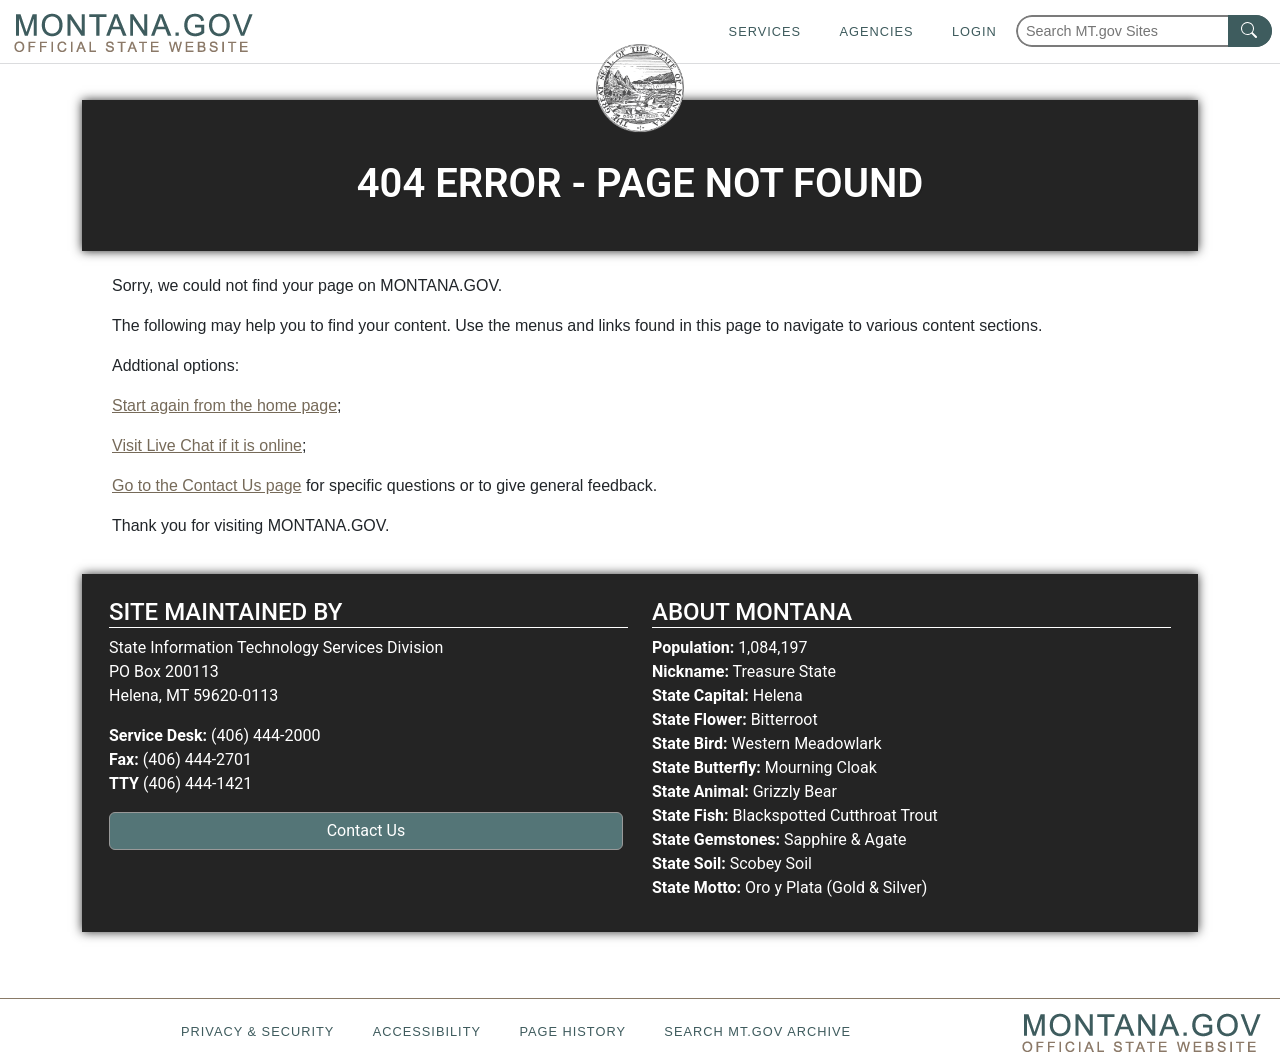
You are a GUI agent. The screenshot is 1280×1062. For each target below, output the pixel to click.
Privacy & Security (257, 1031)
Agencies (876, 31)
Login (974, 31)
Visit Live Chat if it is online (207, 445)
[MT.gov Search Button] (1250, 31)
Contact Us (366, 830)
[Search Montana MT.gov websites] (1144, 31)
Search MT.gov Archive (757, 1031)
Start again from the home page (224, 405)
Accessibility (427, 1031)
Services (765, 31)
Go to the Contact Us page (206, 485)
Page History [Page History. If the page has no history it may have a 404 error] (572, 1031)
